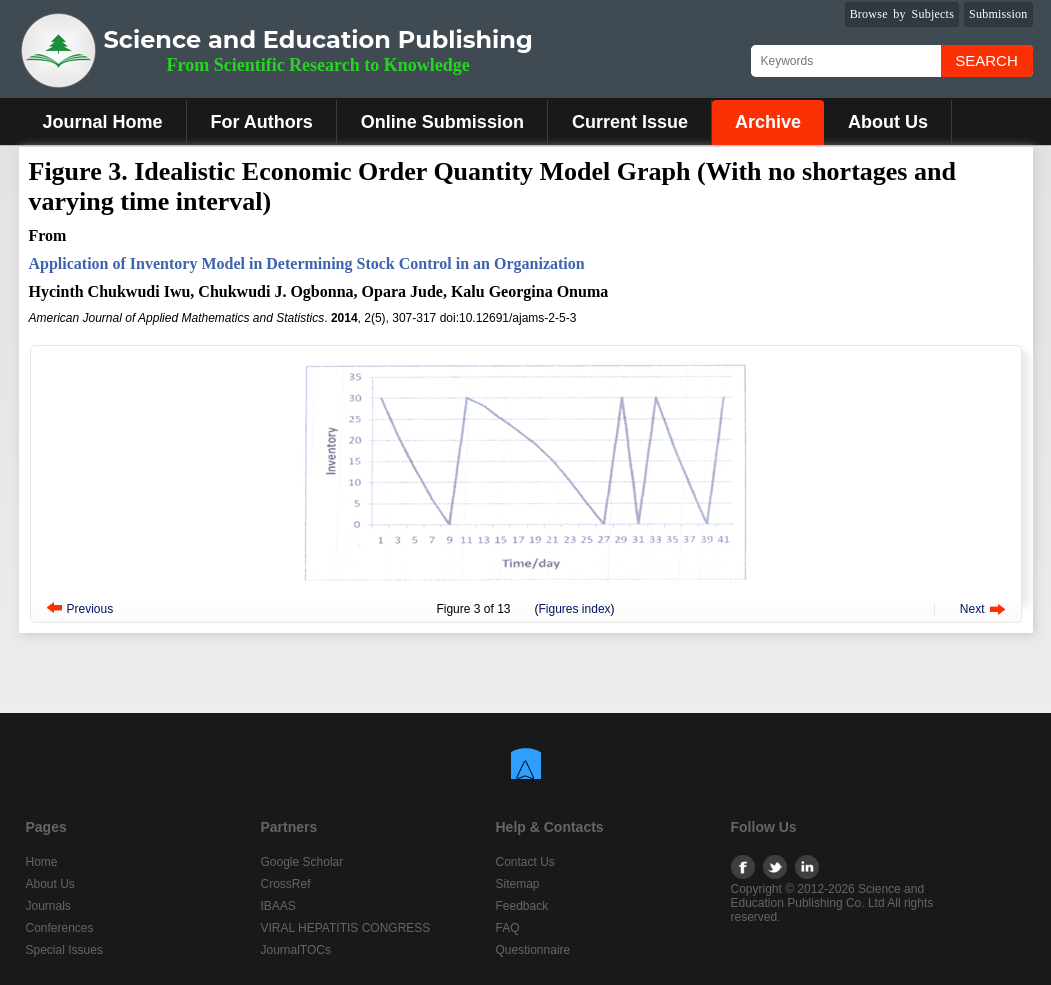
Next (972, 609)
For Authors (262, 122)
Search (986, 60)
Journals (48, 906)
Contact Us (525, 862)
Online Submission (442, 122)
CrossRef (286, 884)
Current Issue (630, 122)
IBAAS (278, 906)
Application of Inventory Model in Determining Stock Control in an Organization (307, 263)
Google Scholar (302, 862)
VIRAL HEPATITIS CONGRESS (346, 928)
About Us (888, 122)
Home (42, 862)
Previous (90, 609)
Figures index (575, 609)
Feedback (522, 906)
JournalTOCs (296, 950)
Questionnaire (533, 950)
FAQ (508, 928)
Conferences (60, 928)
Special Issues (64, 950)
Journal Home (103, 122)
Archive (768, 122)
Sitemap (518, 884)
